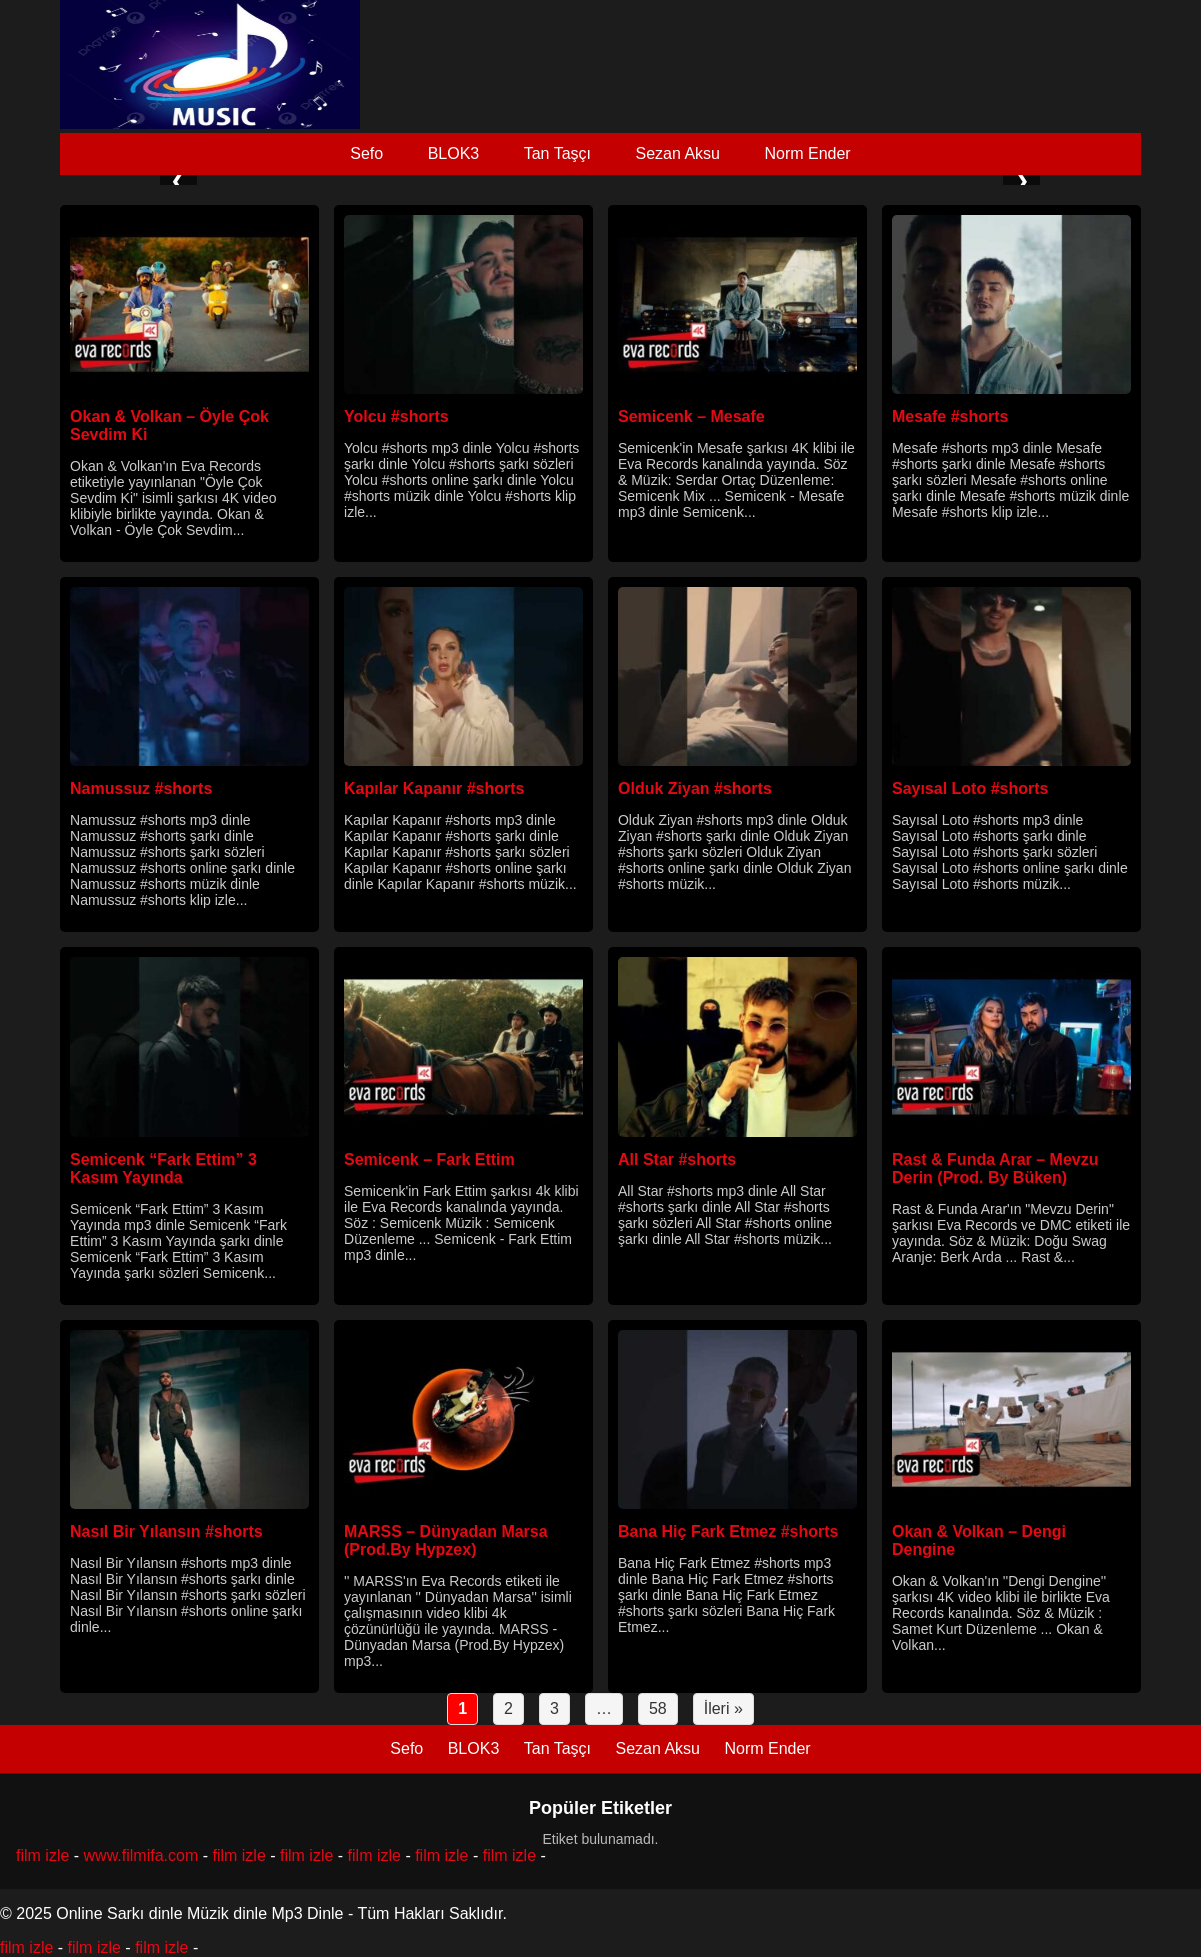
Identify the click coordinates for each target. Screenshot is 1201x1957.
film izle (42, 1855)
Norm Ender (807, 153)
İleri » (723, 1708)
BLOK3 (454, 153)
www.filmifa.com (141, 1855)
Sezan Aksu (677, 153)
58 (658, 1708)
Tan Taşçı (557, 153)
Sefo (366, 153)
